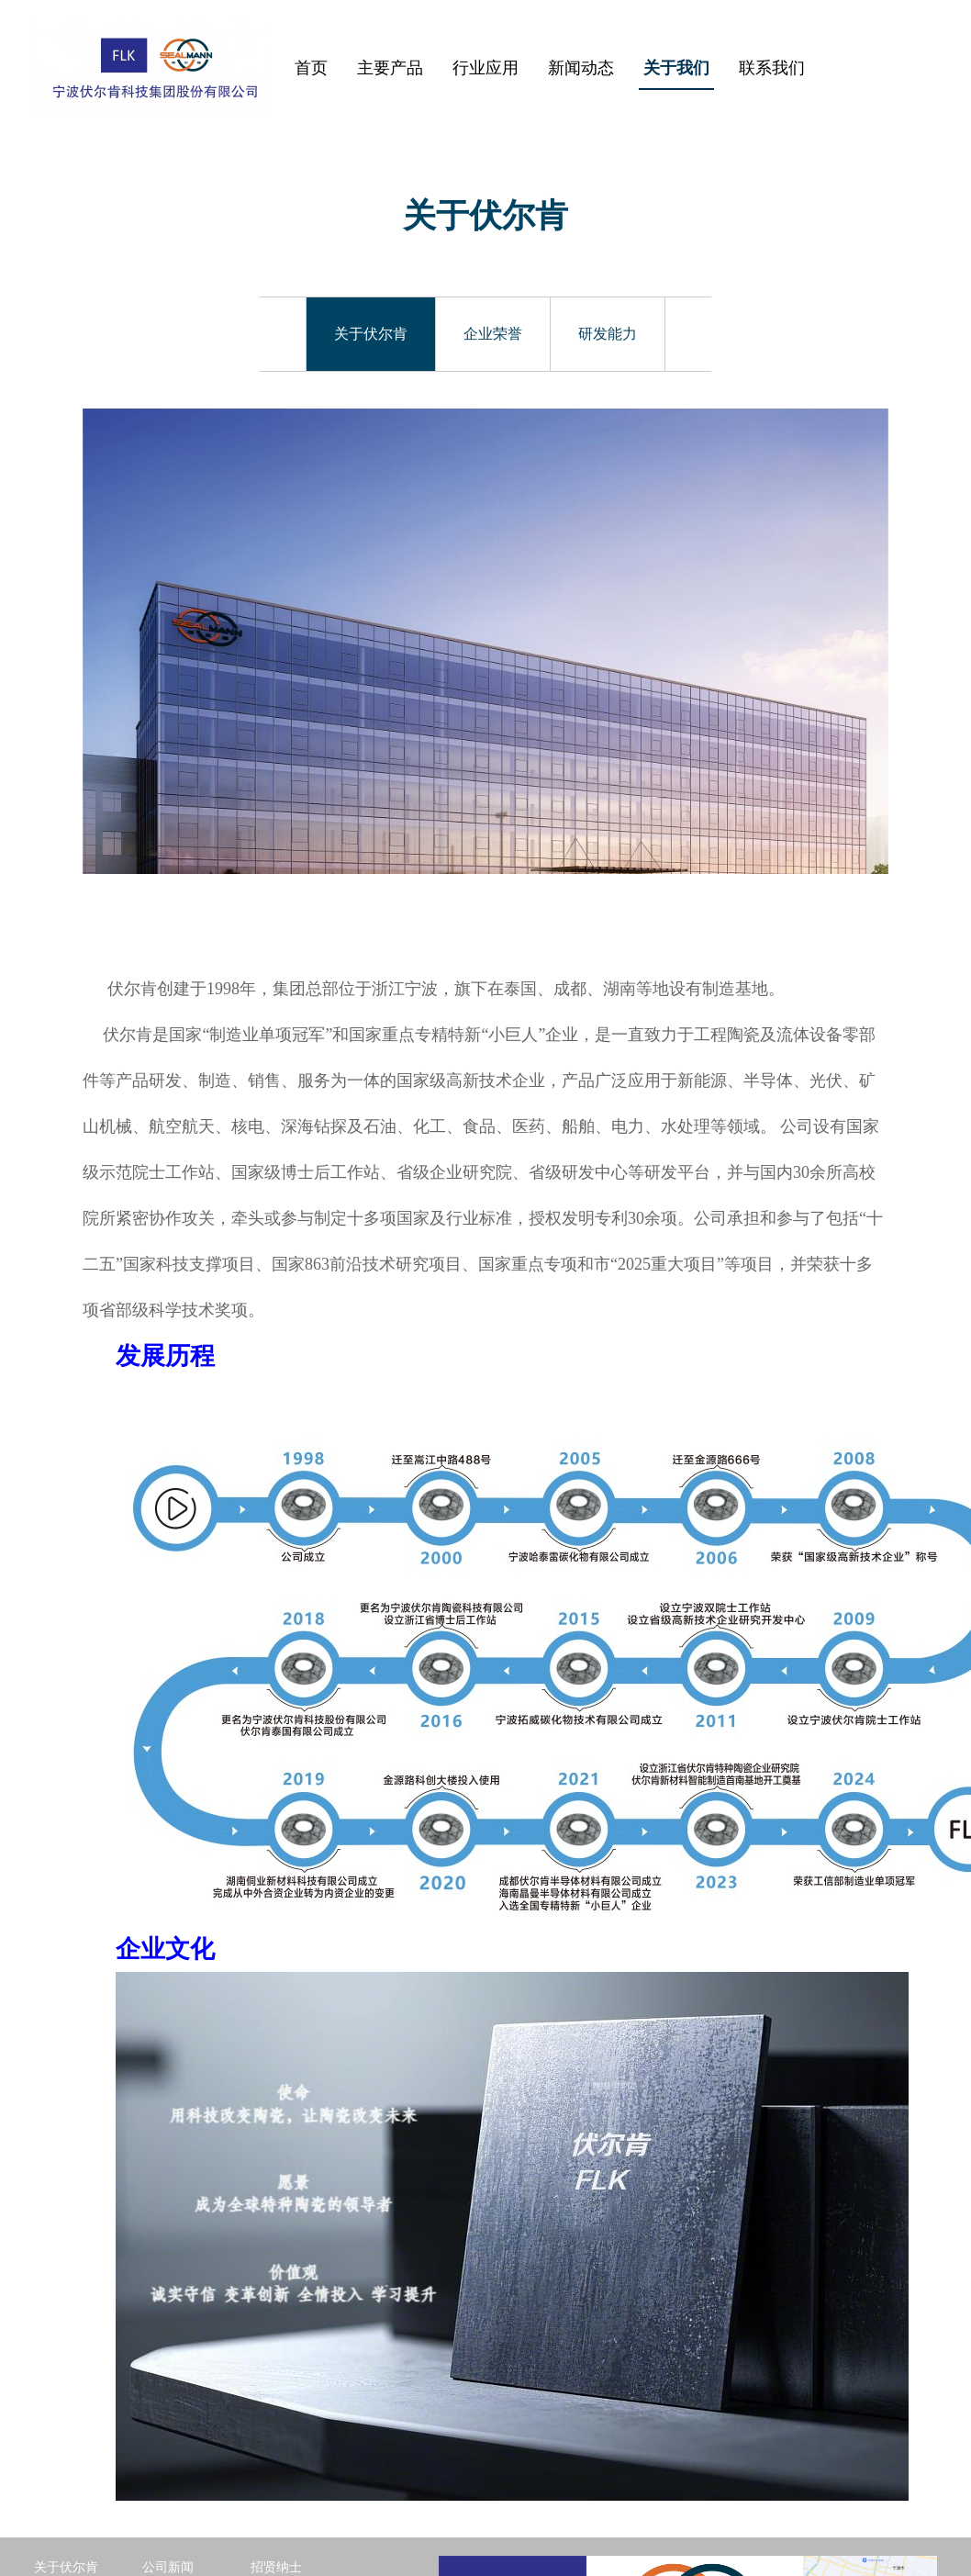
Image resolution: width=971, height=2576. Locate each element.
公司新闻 (168, 2439)
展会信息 (168, 2486)
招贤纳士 (276, 2439)
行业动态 (168, 2463)
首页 (311, 68)
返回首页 (59, 2510)
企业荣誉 (492, 334)
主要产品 (390, 68)
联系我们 (772, 68)
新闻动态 (581, 68)
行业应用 (485, 68)
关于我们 (676, 68)
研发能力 (607, 334)
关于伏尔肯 (370, 334)
